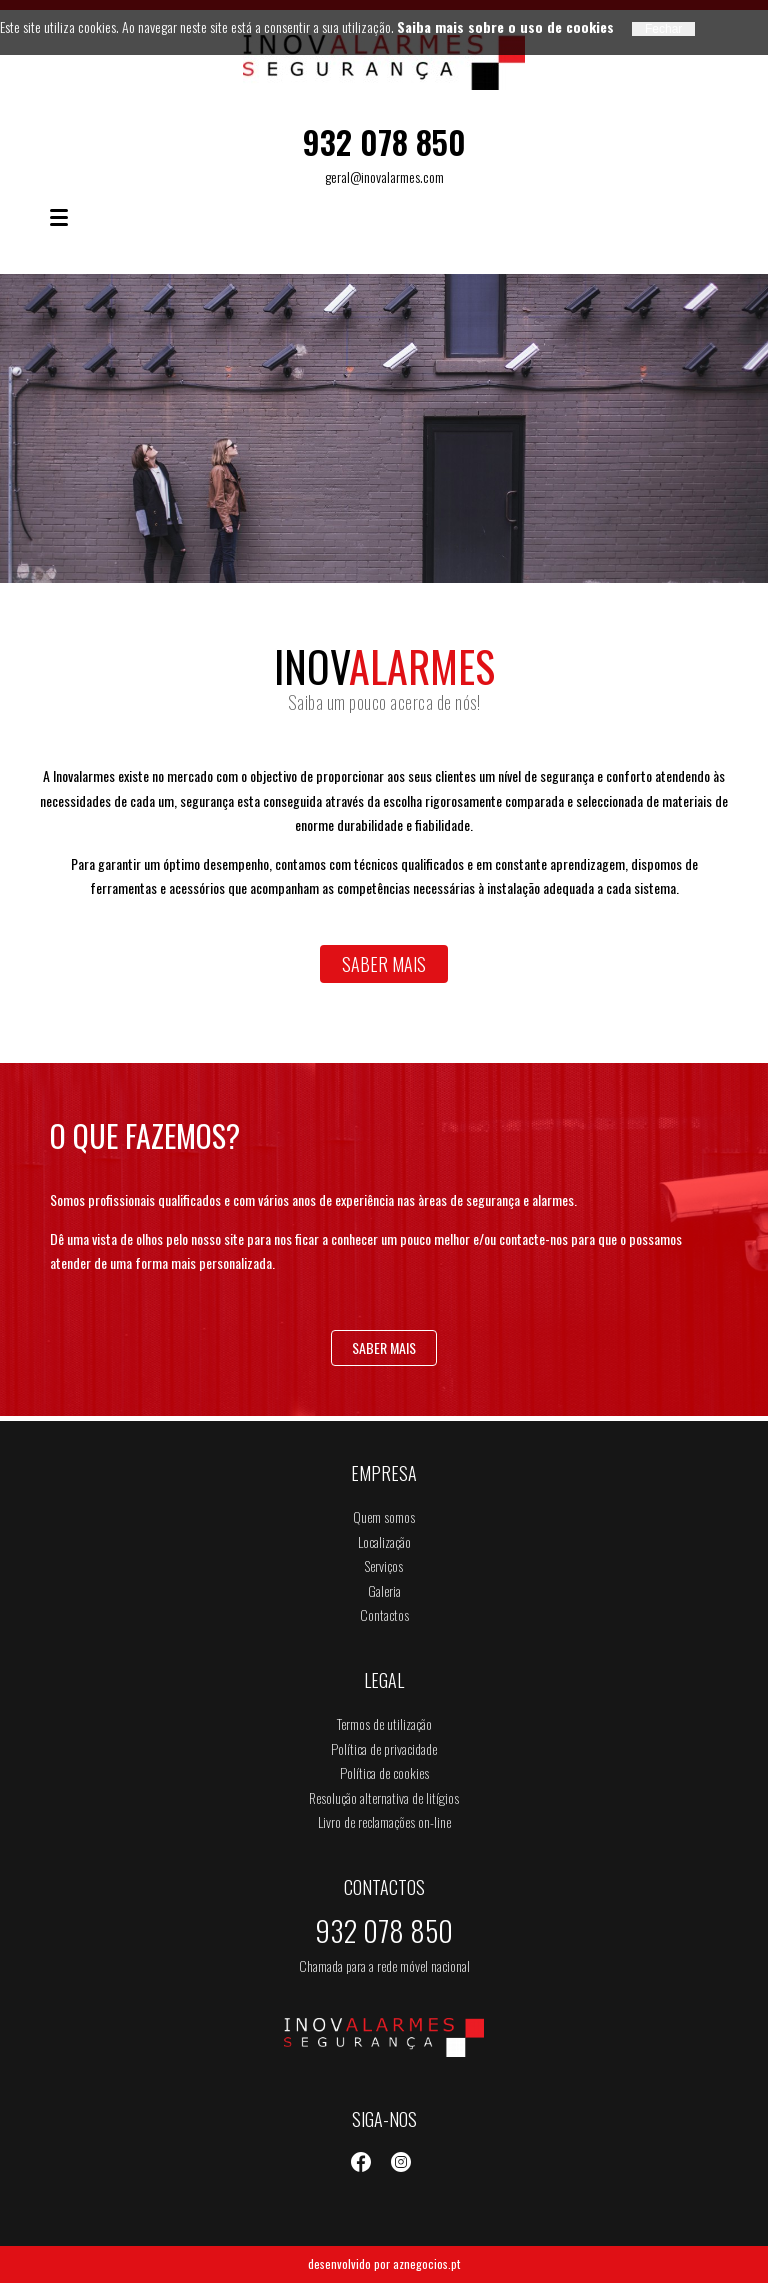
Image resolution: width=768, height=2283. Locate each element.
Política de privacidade (384, 1748)
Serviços (384, 1565)
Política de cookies (384, 1772)
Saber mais (384, 964)
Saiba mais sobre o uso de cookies (505, 26)
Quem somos (384, 1516)
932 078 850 (384, 141)
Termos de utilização (384, 1723)
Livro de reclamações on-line (384, 1821)
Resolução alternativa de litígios (384, 1797)
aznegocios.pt (426, 2263)
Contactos (384, 1614)
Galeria (384, 1590)
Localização (384, 1541)
